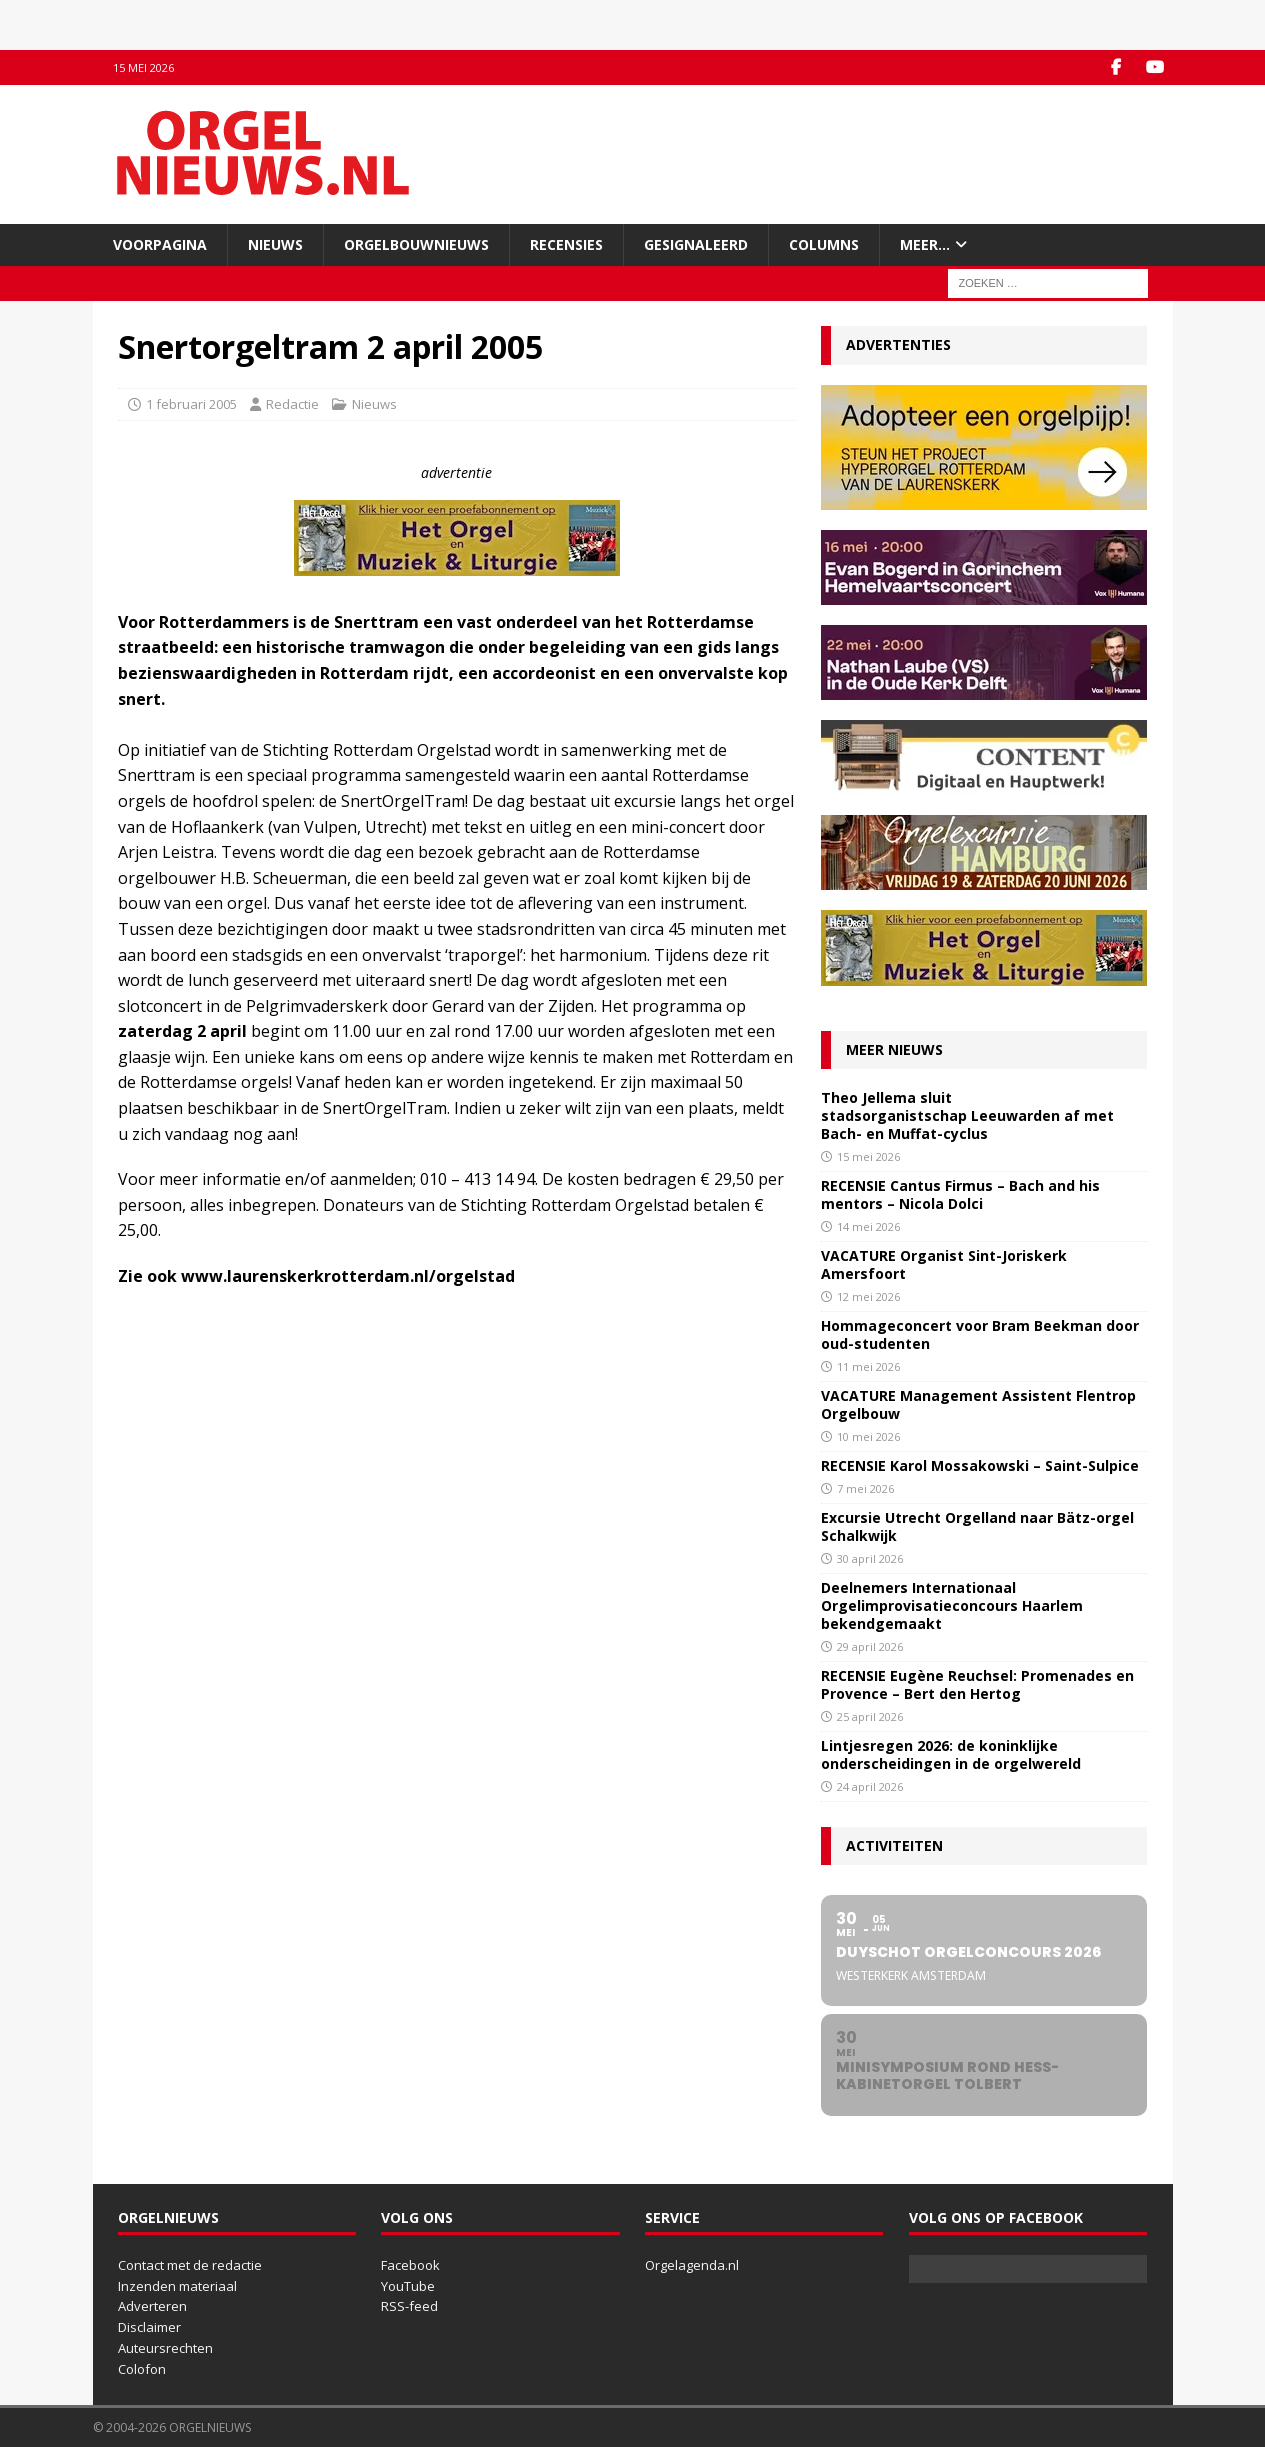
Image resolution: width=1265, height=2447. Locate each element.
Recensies (566, 244)
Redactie (292, 404)
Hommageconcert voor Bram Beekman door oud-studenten (980, 1334)
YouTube (408, 2286)
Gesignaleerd (696, 244)
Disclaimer (149, 2327)
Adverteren (152, 2306)
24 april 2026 (870, 1786)
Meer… (925, 244)
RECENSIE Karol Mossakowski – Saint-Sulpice (980, 1465)
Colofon (142, 2369)
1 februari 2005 (191, 404)
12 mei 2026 (868, 1296)
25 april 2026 (870, 1716)
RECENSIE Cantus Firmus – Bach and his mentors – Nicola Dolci (960, 1194)
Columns (824, 244)
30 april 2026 (870, 1558)
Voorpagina (160, 244)
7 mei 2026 (865, 1488)
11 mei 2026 (868, 1366)
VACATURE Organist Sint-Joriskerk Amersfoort (944, 1264)
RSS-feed (409, 2306)
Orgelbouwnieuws (416, 244)
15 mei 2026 (868, 1156)
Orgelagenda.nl (692, 2265)
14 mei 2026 (868, 1226)
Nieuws (275, 244)
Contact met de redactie (190, 2265)
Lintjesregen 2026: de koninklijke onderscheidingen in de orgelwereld (951, 1754)
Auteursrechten (165, 2348)
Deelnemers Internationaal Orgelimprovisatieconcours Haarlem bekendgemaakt (952, 1605)
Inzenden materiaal (177, 2286)
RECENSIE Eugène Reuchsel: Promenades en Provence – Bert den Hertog (977, 1684)
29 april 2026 (870, 1646)
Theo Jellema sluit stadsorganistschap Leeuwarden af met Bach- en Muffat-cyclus (967, 1115)
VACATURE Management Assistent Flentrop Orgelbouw (978, 1404)
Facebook (410, 2265)
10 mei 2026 (868, 1436)
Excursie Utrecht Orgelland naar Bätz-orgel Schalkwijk (977, 1526)
